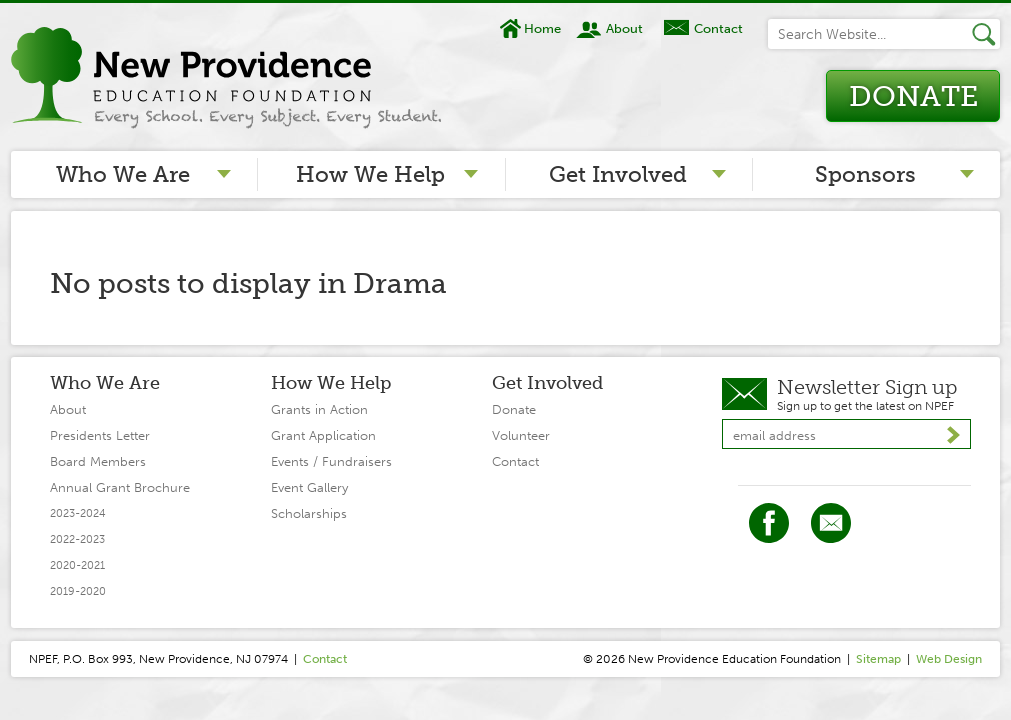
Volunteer (521, 435)
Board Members (98, 461)
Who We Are (123, 174)
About (624, 28)
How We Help (370, 174)
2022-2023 (77, 539)
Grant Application (323, 435)
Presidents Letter (100, 435)
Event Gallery (309, 487)
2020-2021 (77, 565)
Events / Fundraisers (331, 461)
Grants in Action (319, 409)
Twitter (831, 523)
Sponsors (865, 174)
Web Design (949, 659)
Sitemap (878, 659)
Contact (718, 28)
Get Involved (618, 174)
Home (542, 28)
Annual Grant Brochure (120, 487)
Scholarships (309, 513)
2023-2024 (78, 513)
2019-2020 (78, 591)
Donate (913, 96)
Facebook (769, 523)
